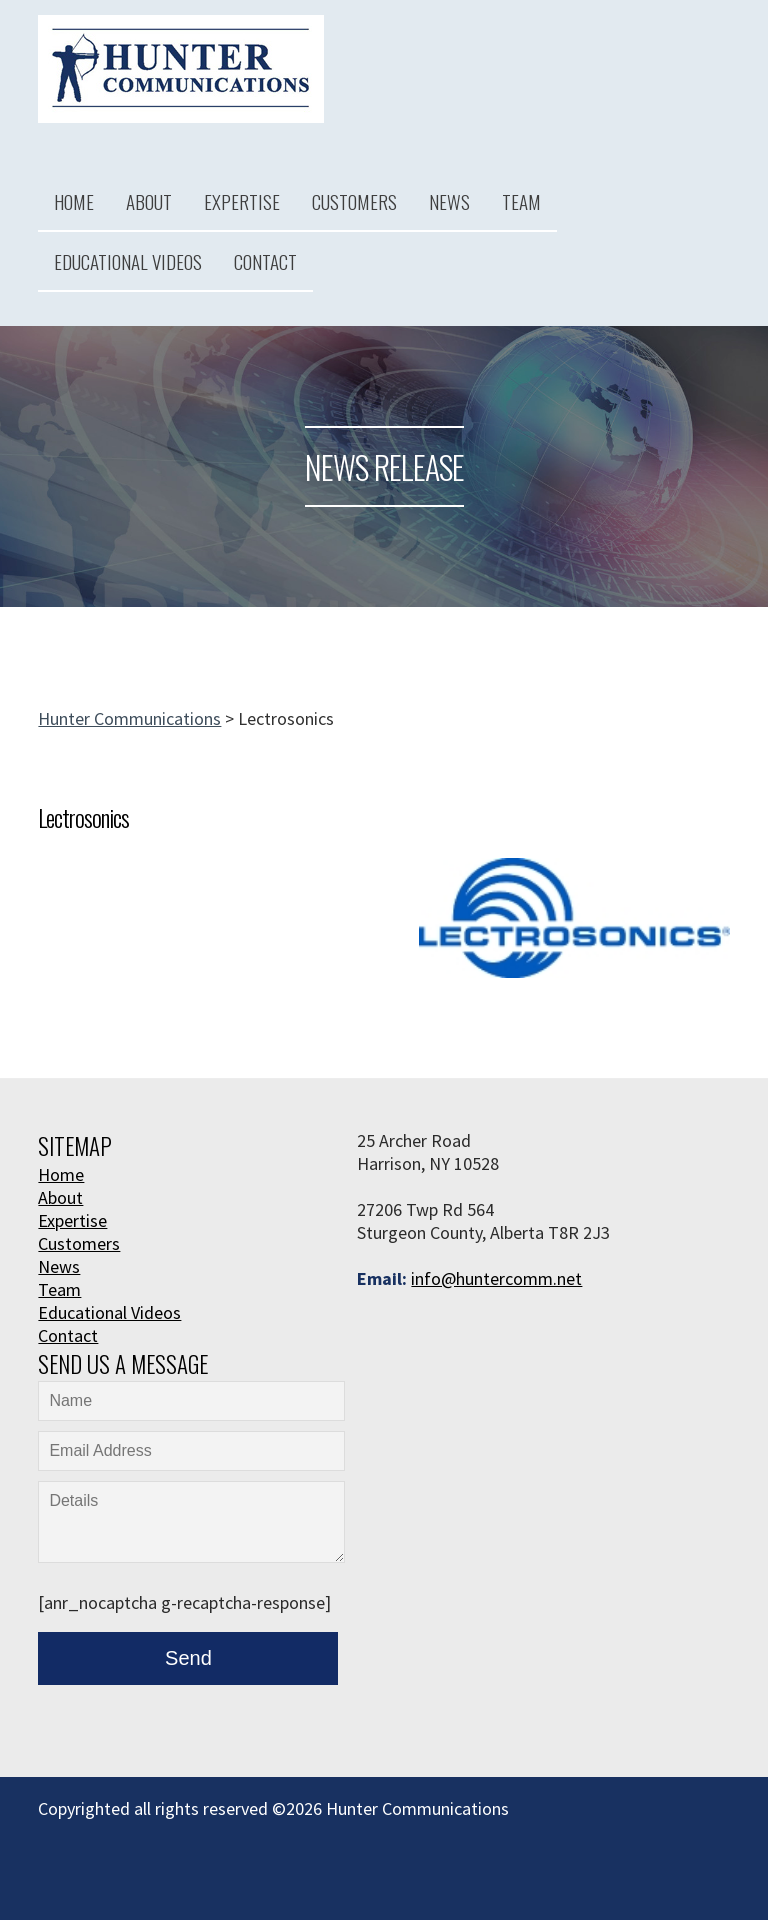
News (449, 201)
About (149, 201)
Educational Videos (128, 261)
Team (521, 201)
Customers (354, 201)
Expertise (242, 201)
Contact (265, 261)
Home (74, 201)
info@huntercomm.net (496, 1278)
